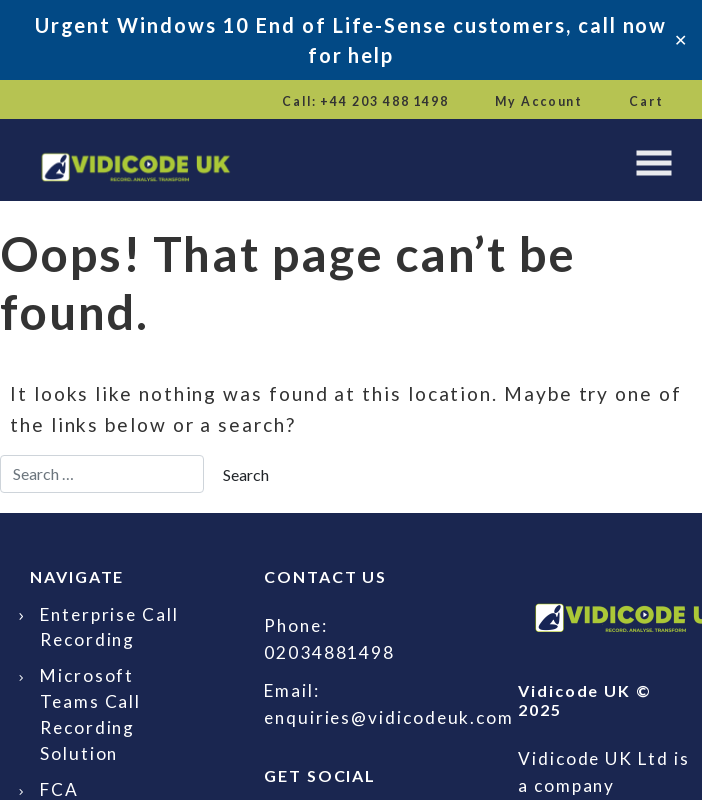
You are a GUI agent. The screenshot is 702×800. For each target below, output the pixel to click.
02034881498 (329, 652)
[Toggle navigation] (654, 163)
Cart (646, 101)
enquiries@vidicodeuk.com (389, 717)
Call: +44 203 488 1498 (365, 101)
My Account (539, 101)
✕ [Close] (680, 39)
